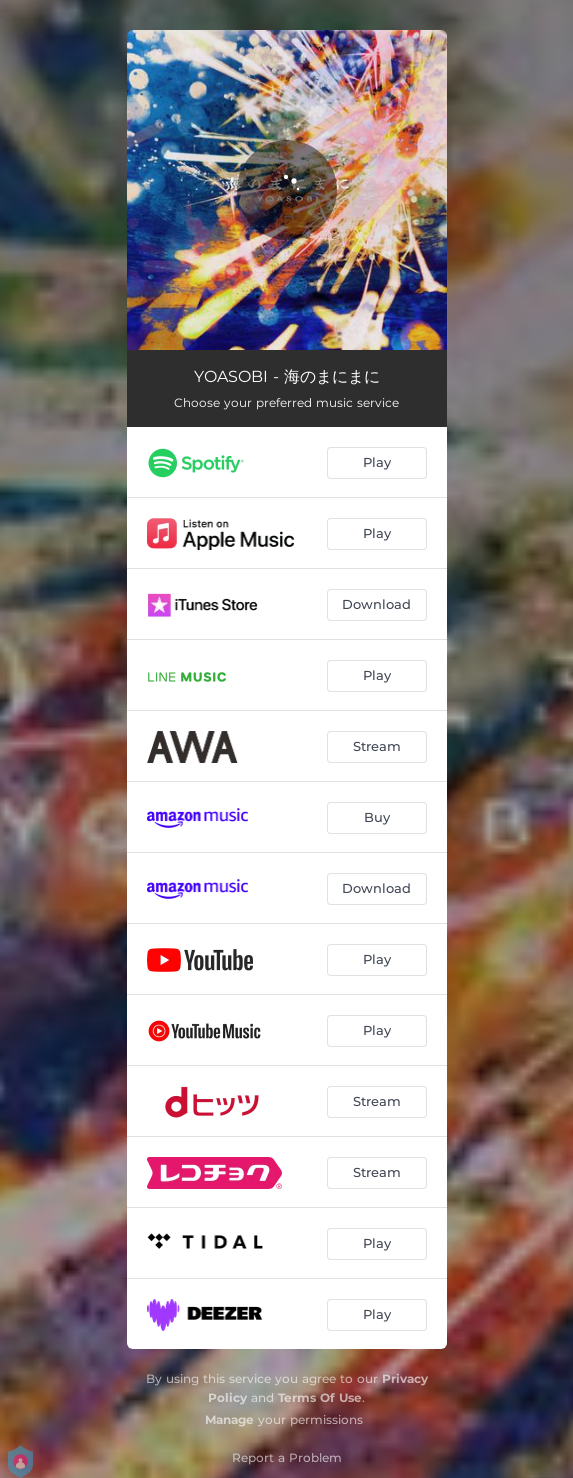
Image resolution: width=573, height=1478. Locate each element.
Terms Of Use (320, 1397)
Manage (229, 1419)
